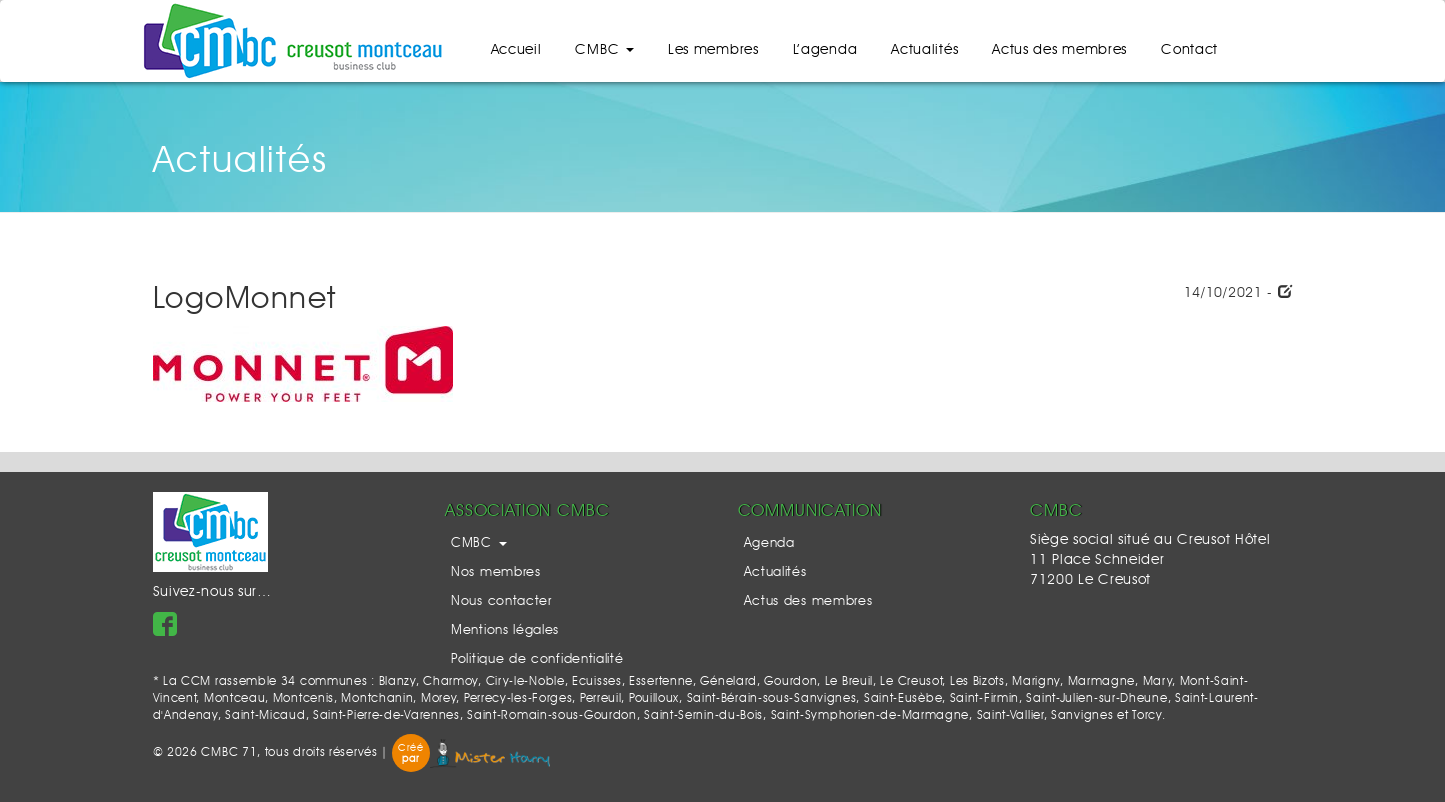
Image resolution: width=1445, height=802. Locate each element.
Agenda (769, 543)
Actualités (924, 50)
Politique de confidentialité (537, 659)
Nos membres (496, 572)
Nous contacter (501, 601)
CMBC (604, 50)
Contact (1189, 50)
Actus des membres (1059, 50)
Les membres (713, 50)
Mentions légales (505, 630)
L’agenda (825, 50)
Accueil (516, 50)
